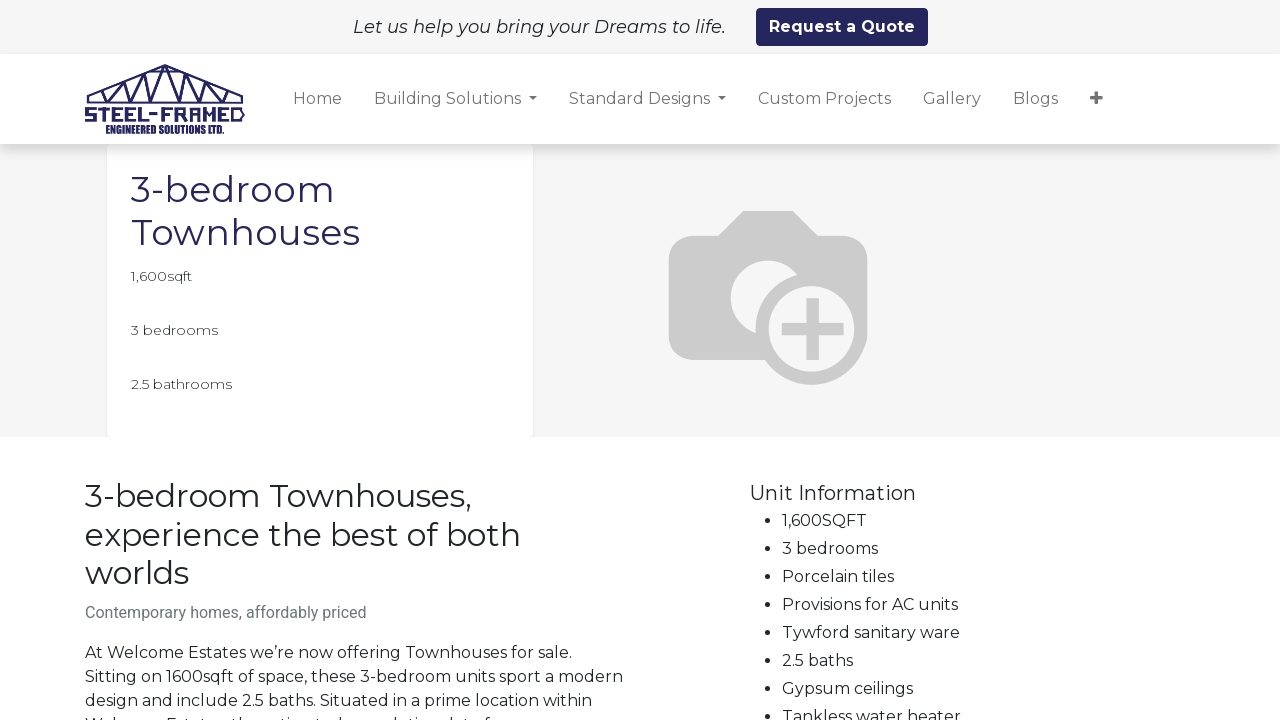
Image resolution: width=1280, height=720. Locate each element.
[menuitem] (317, 99)
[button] (1096, 99)
